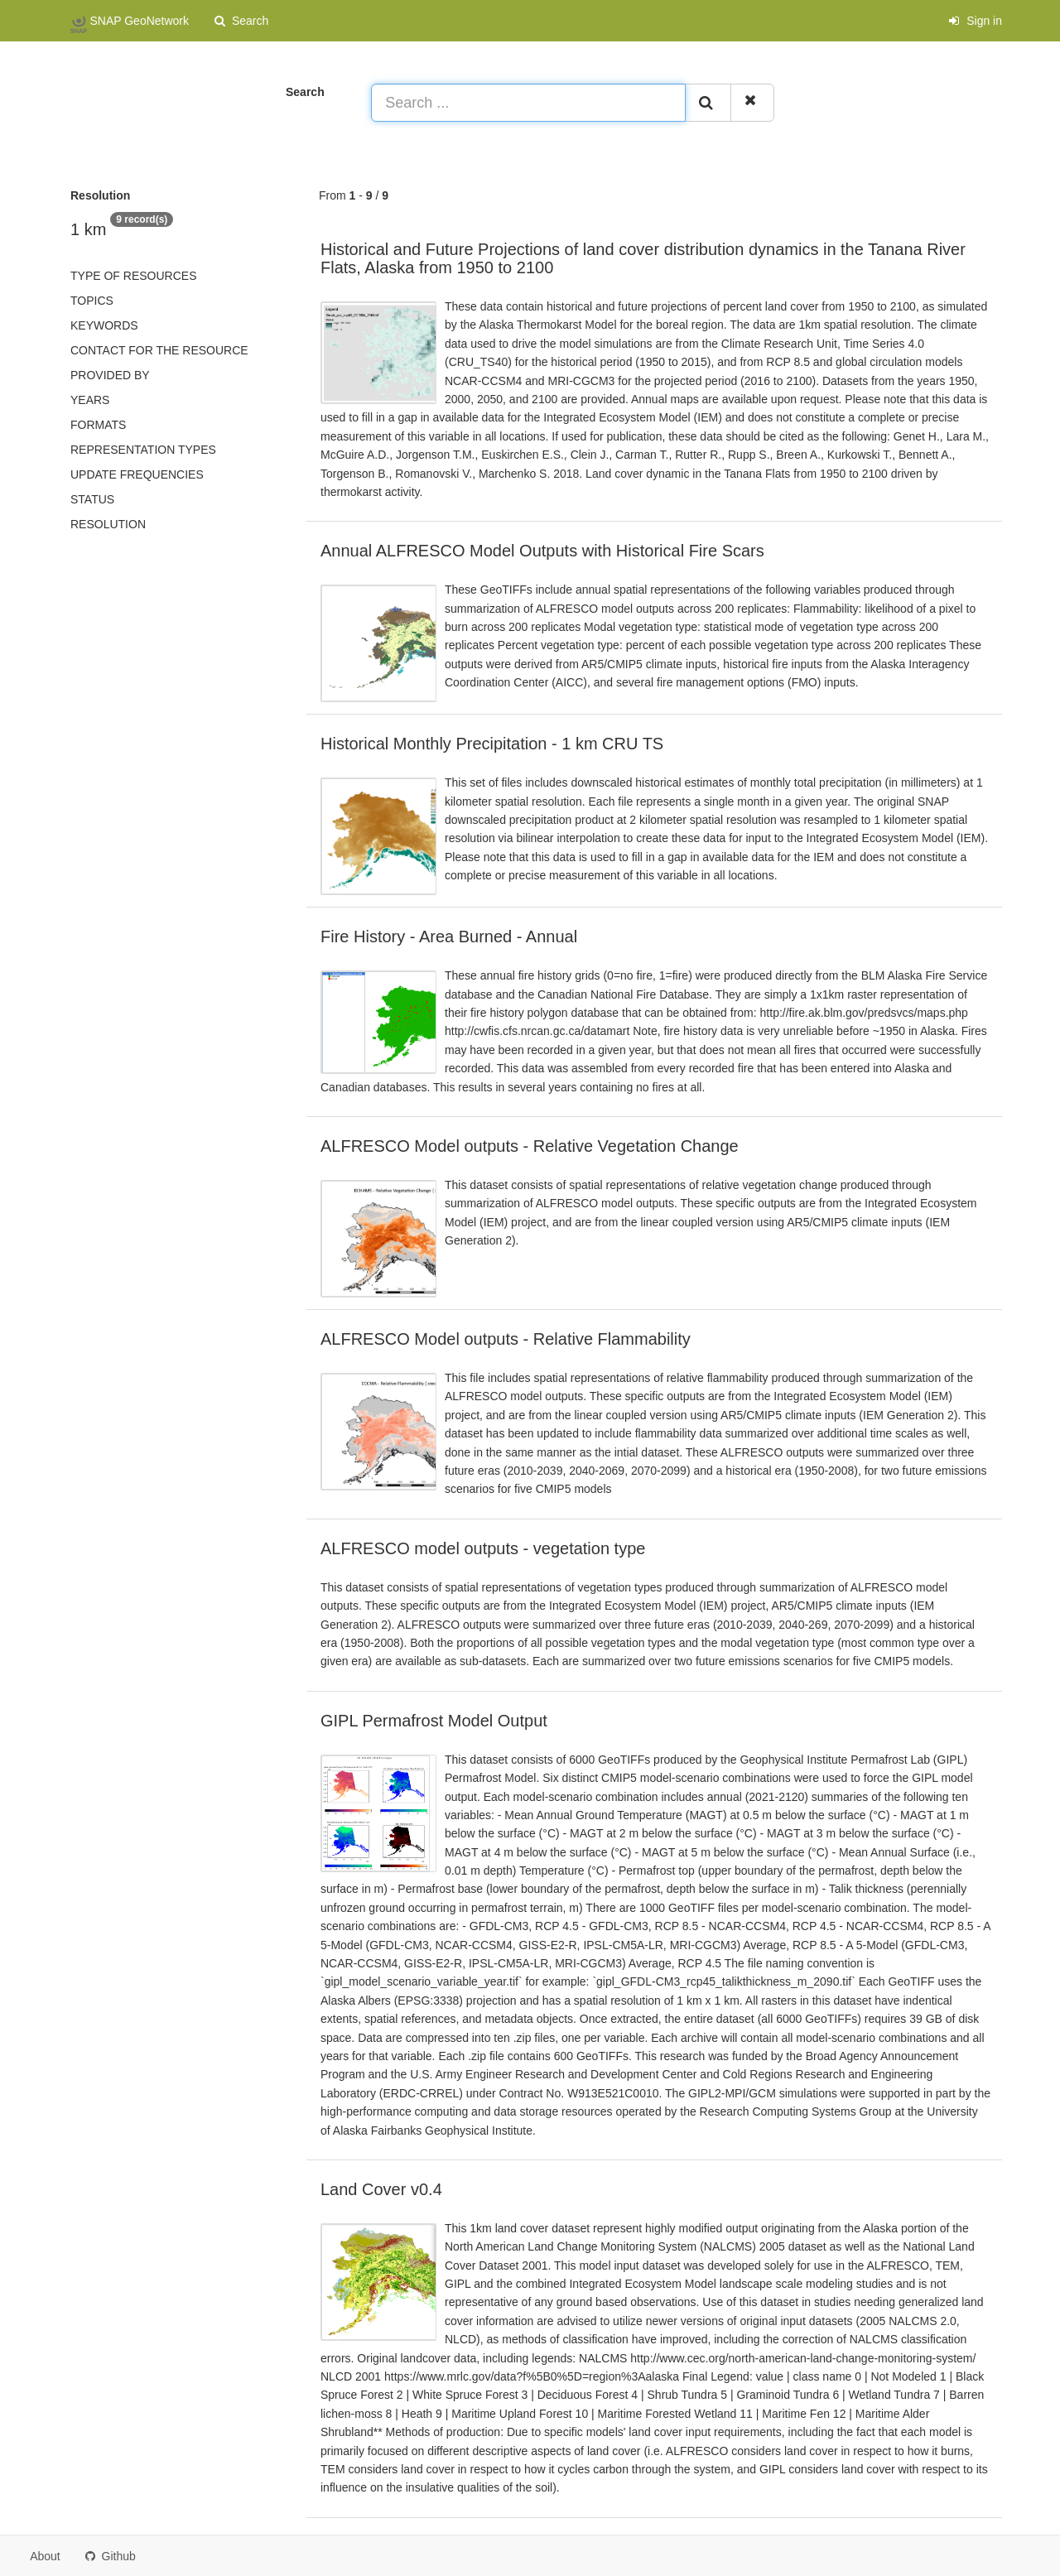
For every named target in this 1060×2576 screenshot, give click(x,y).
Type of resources (133, 275)
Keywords (104, 325)
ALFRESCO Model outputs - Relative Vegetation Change (529, 1146)
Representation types (143, 449)
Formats (98, 424)
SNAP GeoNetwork (129, 21)
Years (89, 400)
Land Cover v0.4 (381, 2189)
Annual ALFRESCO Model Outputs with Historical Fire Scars (542, 551)
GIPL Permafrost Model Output (433, 1721)
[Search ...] (528, 103)
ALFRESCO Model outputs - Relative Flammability (505, 1339)
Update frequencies (137, 474)
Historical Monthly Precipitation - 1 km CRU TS (491, 743)
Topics (91, 300)
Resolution (108, 524)
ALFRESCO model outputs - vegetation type (482, 1548)
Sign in (975, 20)
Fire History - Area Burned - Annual (448, 936)
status (92, 499)
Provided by (110, 375)
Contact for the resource (159, 350)
